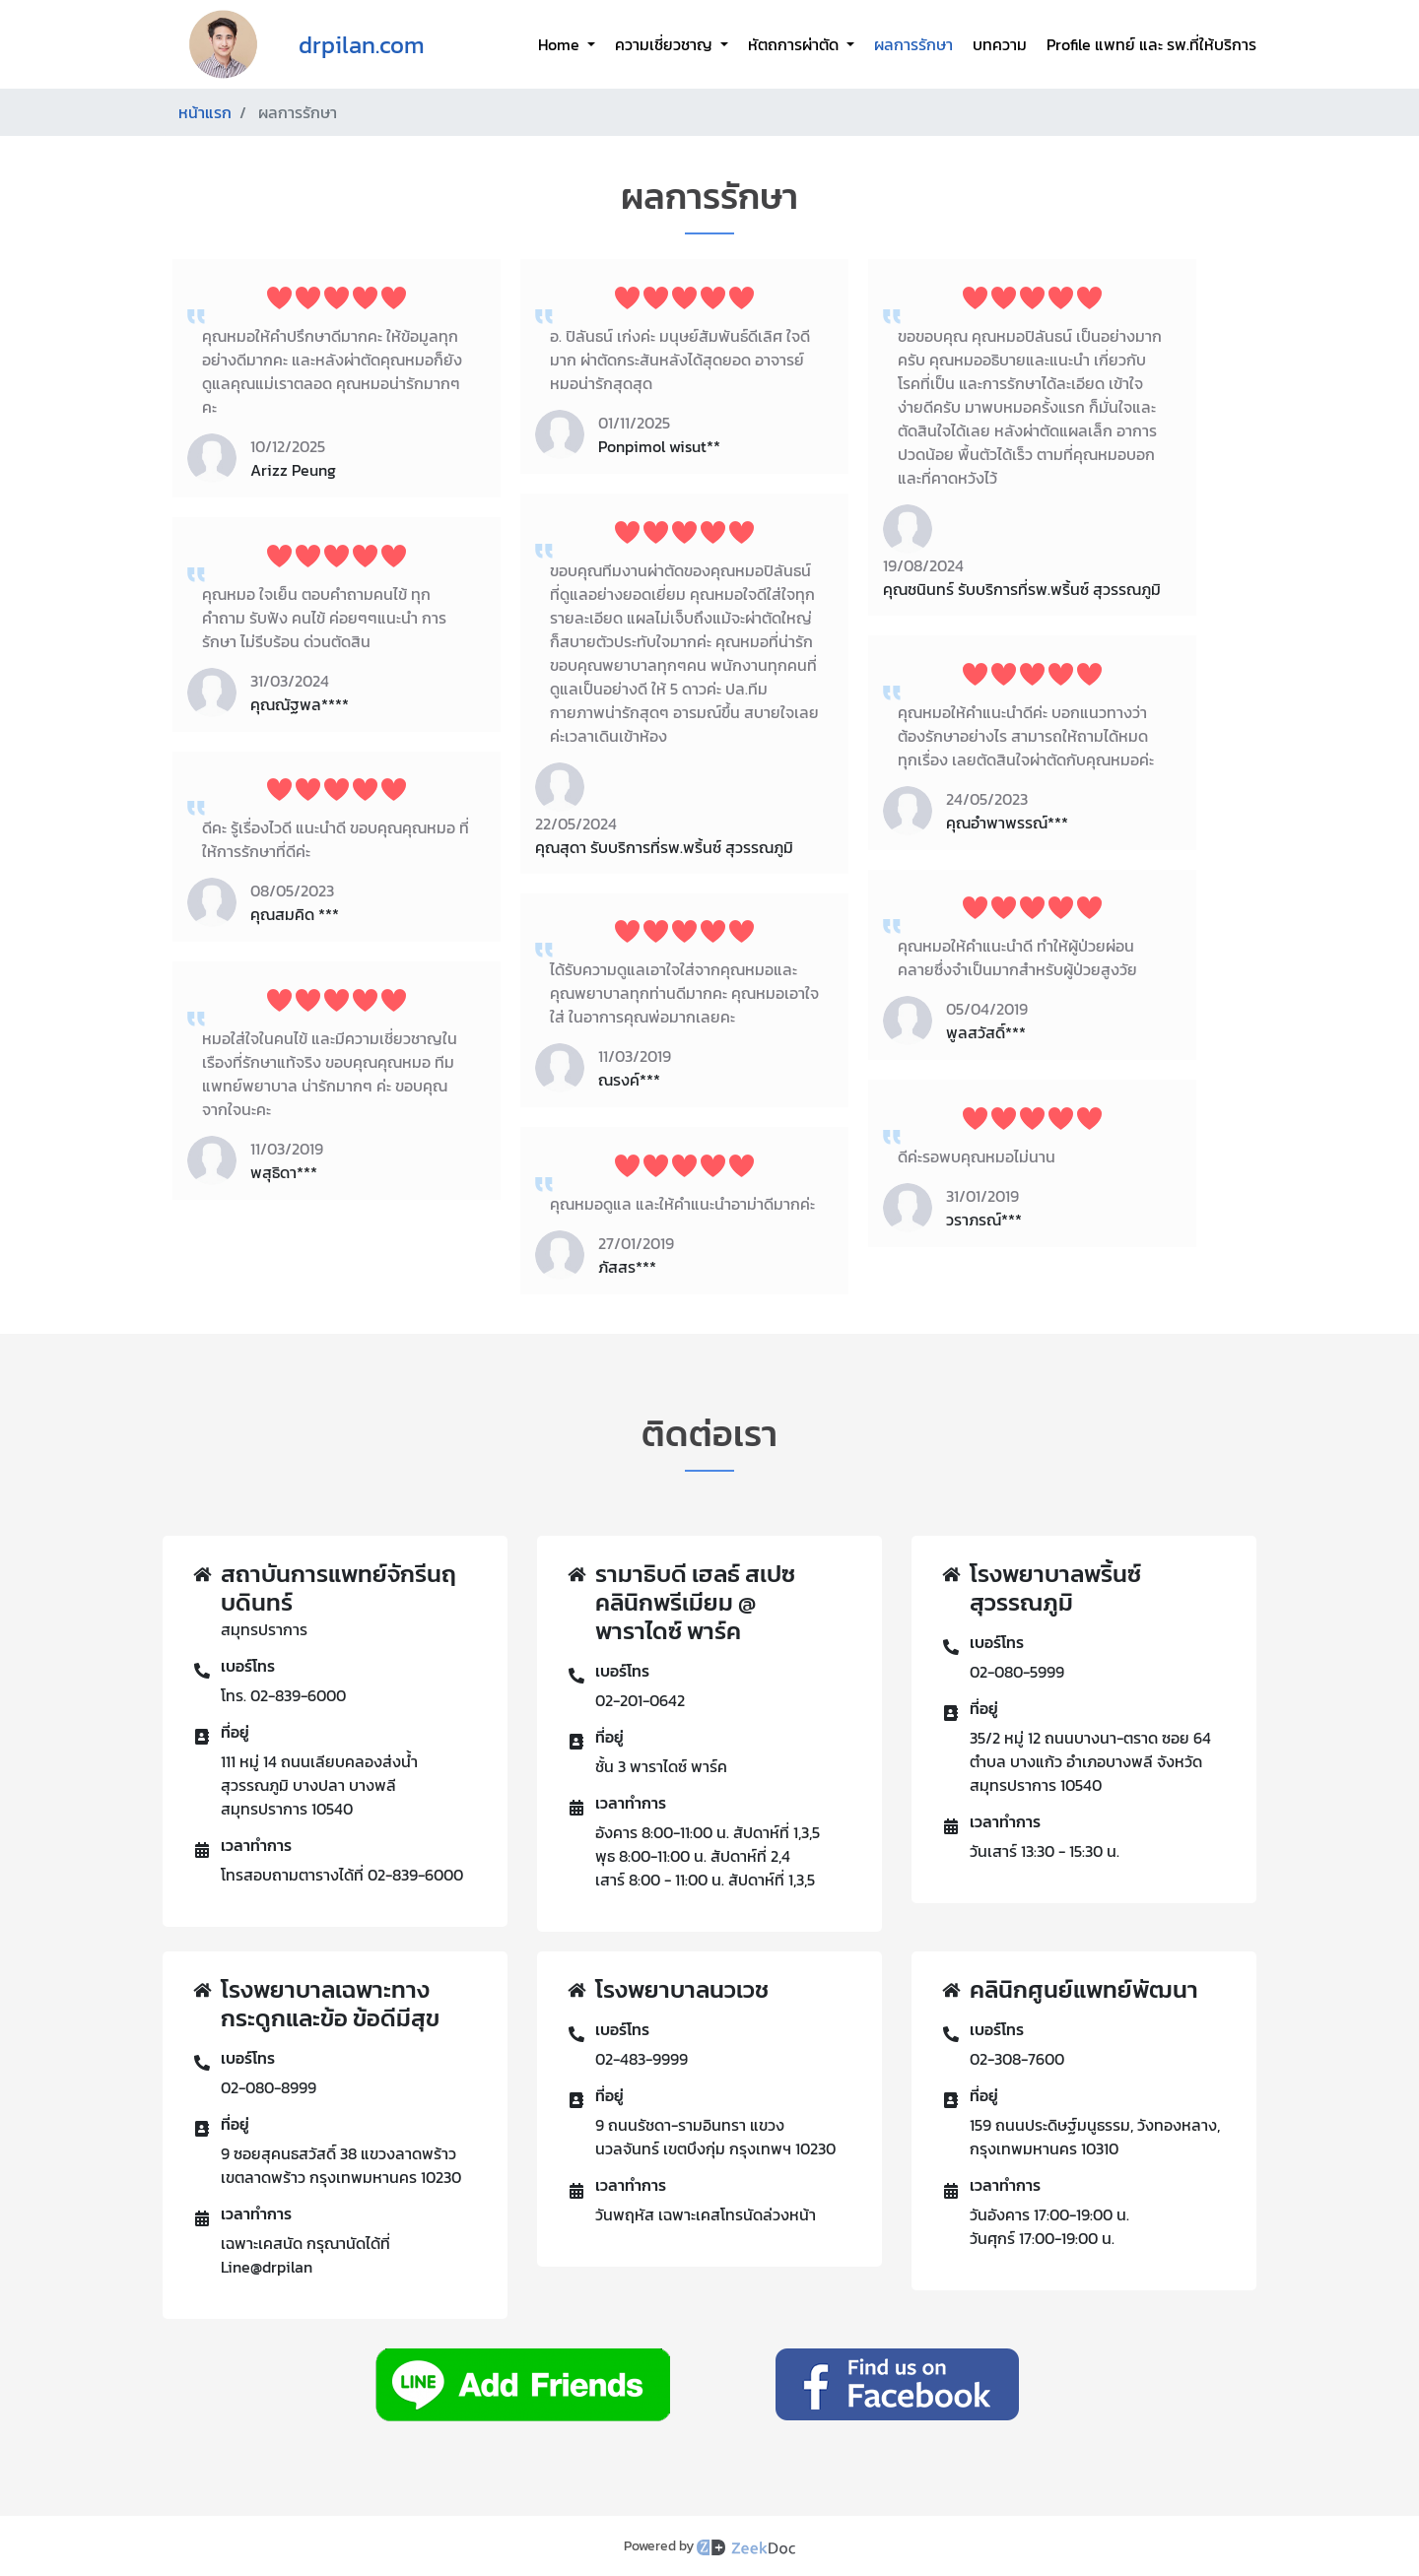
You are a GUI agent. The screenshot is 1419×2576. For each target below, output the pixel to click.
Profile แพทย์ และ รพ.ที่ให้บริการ (1151, 44)
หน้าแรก (205, 112)
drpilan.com (362, 45)
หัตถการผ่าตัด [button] (795, 44)
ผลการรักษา (913, 44)
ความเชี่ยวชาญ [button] (665, 44)
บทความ (1000, 44)
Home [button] (560, 44)
